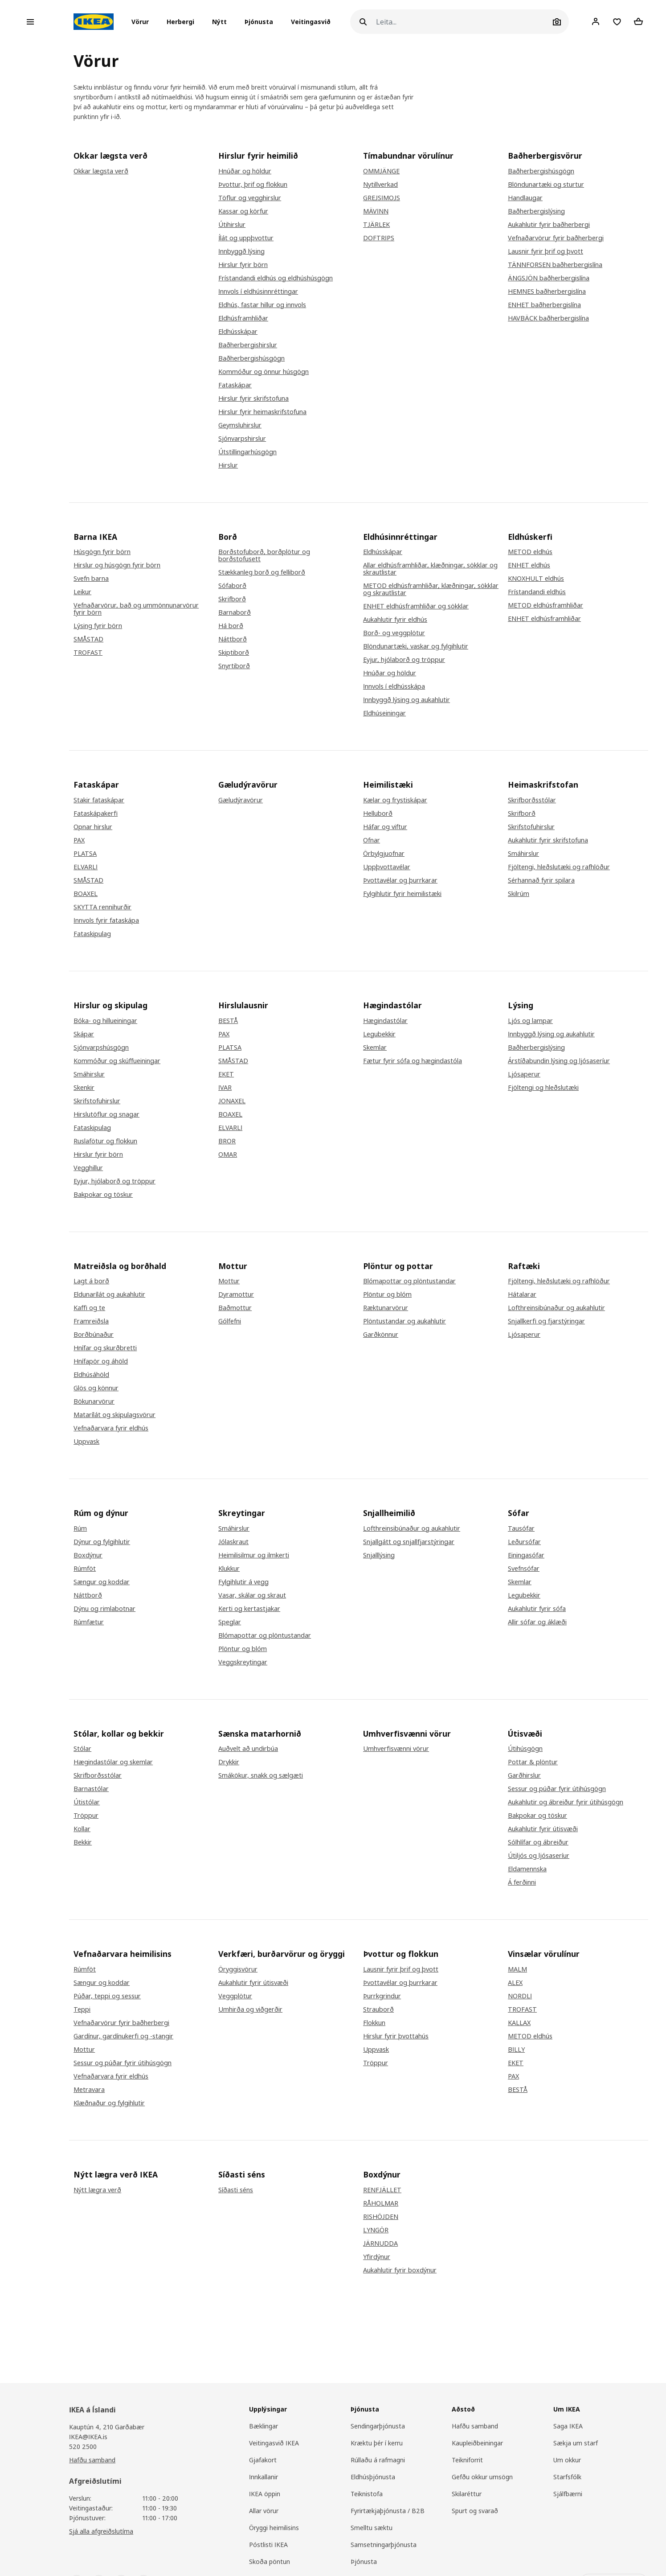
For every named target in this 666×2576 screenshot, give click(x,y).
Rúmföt (85, 1568)
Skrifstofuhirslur (531, 826)
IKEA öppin (264, 2494)
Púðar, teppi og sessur (107, 1996)
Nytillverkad (380, 184)
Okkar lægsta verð (101, 171)
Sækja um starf (575, 2443)
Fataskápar (235, 385)
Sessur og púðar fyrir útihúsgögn (557, 1788)
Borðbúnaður (94, 1334)
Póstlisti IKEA (268, 2544)
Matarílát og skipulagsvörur (114, 1414)
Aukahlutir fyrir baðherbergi (549, 224)
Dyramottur (236, 1294)
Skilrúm (518, 893)
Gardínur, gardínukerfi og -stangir (123, 2036)
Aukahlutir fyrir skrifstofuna (548, 840)
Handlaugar (525, 197)
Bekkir (83, 1842)
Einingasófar (526, 1555)
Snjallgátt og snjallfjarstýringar (408, 1541)
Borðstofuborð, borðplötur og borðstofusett (264, 555)
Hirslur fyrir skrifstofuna (253, 398)
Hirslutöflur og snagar (106, 1114)
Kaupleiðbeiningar (477, 2443)
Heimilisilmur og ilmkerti (253, 1555)
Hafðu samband (92, 2460)
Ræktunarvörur (385, 1307)
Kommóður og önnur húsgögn (263, 371)
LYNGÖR (375, 2230)
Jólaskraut (233, 1541)
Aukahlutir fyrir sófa (537, 1608)
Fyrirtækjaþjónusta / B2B (388, 2510)
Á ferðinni (522, 1882)
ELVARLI (86, 867)
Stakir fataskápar (99, 800)
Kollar (82, 1828)
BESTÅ (228, 1020)
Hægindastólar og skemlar (113, 1762)
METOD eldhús (530, 551)
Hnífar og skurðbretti (105, 1348)
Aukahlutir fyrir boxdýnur (400, 2270)
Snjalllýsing (379, 1555)
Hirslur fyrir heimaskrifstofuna (262, 411)
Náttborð (232, 639)
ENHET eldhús (529, 565)
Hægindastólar (385, 1020)
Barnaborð (234, 612)
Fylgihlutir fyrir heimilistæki (402, 893)
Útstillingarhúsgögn (247, 452)
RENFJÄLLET (382, 2190)
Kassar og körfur (243, 211)
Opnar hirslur (93, 826)
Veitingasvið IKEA (274, 2443)
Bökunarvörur (94, 1401)
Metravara (89, 2089)
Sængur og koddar (102, 1582)
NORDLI (520, 1996)
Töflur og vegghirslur (249, 197)
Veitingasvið (311, 21)
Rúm (80, 1528)
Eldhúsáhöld (91, 1374)
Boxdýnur (88, 1555)
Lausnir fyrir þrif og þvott (545, 251)
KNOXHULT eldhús (536, 578)
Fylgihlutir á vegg (243, 1582)
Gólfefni (229, 1321)
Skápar (84, 1034)
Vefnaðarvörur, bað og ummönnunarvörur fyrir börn (136, 609)
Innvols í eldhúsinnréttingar (258, 291)
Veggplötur (235, 1996)
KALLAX (519, 2022)
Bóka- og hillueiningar (105, 1020)
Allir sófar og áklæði (537, 1622)
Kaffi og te (89, 1307)
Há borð (230, 625)
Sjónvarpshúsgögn (101, 1047)
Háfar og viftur (385, 826)
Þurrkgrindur (382, 1996)
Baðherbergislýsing (536, 211)
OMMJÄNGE (381, 171)
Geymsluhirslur (239, 425)
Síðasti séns (235, 2190)
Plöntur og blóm (387, 1294)
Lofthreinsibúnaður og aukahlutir (556, 1307)
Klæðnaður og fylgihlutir (109, 2103)
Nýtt (219, 21)
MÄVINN (375, 211)
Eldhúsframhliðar (243, 318)
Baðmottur (235, 1307)
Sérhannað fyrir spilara (541, 880)
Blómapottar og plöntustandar (409, 1281)
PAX (79, 840)
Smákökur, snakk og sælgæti (260, 1775)
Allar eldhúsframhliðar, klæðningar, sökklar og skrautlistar (430, 569)
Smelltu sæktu (371, 2527)
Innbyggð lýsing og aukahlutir (406, 699)
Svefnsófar (523, 1568)
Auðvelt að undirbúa (248, 1748)
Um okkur (567, 2460)
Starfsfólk (567, 2477)
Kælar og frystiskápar (395, 800)
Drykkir (228, 1762)
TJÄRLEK (376, 224)
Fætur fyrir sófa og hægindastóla (412, 1060)
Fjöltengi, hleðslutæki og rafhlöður (559, 867)
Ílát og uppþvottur (246, 238)
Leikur (82, 592)
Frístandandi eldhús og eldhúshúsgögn (275, 278)
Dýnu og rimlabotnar (104, 1608)
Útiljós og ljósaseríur (538, 1855)
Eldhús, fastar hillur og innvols (262, 304)
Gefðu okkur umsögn (482, 2477)
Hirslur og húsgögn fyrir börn (117, 565)
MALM (517, 1969)
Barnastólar (91, 1788)
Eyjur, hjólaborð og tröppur (404, 659)
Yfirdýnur (376, 2256)
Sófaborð (232, 585)
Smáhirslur (523, 853)
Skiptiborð (233, 652)
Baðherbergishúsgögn (251, 358)
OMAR (227, 1154)
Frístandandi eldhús (537, 592)
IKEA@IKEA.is (88, 2436)
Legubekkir (379, 1034)
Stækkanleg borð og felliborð (261, 572)
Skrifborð (232, 599)
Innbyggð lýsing (241, 251)
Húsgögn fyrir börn (102, 551)
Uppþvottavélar (386, 867)
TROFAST (88, 652)
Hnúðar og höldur (244, 171)
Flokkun (374, 2022)
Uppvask (86, 1441)
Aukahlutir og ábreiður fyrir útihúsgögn (565, 1802)
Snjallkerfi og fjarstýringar (546, 1321)
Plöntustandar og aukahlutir (404, 1321)
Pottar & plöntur (533, 1762)
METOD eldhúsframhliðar (545, 605)
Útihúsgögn (525, 1748)
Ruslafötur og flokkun (105, 1141)
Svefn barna (91, 578)
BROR (227, 1141)
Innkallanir (263, 2477)
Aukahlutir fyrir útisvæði (543, 1828)
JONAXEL (231, 1101)
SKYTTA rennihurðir (102, 907)
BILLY (516, 2049)
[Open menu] (30, 22)
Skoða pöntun (269, 2561)
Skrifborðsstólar (532, 800)
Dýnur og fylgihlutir (102, 1541)
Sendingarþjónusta (378, 2426)
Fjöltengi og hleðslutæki (543, 1087)
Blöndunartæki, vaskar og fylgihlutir (415, 646)
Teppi (82, 2009)
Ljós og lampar (530, 1020)
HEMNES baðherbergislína (547, 291)
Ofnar (371, 840)
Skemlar (375, 1047)
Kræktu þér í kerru (377, 2443)
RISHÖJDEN (380, 2216)
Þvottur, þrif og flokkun (252, 184)
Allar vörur (263, 2510)
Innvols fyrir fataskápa (106, 920)
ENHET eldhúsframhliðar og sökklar (416, 606)
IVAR (225, 1087)
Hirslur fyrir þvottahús (396, 2036)
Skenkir (84, 1087)
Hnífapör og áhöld (101, 1361)
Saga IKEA (568, 2426)
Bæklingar (263, 2426)
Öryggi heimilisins (274, 2527)
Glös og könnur (96, 1388)
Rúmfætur (89, 1622)
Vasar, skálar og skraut (252, 1595)
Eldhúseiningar (384, 713)
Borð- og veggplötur (394, 633)
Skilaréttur (467, 2494)
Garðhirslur (524, 1775)
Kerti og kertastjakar (249, 1608)
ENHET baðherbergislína (544, 304)
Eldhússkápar (237, 331)
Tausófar (521, 1528)
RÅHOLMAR (380, 2203)
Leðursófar (524, 1541)
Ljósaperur (524, 1074)
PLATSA (85, 853)
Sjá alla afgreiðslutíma (101, 2531)
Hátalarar (522, 1294)
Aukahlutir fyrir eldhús (395, 619)
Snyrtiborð (234, 666)
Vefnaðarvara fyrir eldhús (111, 1428)
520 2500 (83, 2446)
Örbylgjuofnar (384, 853)
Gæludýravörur (240, 800)
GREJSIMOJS (381, 197)
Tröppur (86, 1815)
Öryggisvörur (237, 1969)
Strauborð (378, 2009)
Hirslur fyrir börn (243, 264)
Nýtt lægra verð (97, 2190)
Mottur (229, 1281)
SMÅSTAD (88, 639)
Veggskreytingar (242, 1662)
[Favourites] (617, 22)
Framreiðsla (91, 1321)
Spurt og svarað (475, 2510)
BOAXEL (86, 893)
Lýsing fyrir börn (98, 625)
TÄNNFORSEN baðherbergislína (555, 264)
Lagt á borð (91, 1281)
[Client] (596, 21)
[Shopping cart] (638, 21)
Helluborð (377, 813)
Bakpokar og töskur (103, 1194)
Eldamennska (527, 1869)
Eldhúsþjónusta (373, 2477)
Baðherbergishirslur (247, 345)
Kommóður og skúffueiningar (117, 1060)
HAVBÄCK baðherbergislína (548, 318)
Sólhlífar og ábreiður (538, 1842)
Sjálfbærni (567, 2494)
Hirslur (228, 465)
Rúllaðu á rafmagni (378, 2460)
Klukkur (229, 1568)
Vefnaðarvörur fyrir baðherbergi (556, 238)
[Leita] (463, 22)
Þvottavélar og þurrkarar (400, 880)
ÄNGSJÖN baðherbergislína (548, 278)
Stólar (82, 1748)
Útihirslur (231, 224)
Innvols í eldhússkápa (394, 686)
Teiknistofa (367, 2494)
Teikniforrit (467, 2460)
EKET (226, 1074)
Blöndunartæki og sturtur (546, 184)
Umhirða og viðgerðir (250, 2009)
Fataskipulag (92, 933)
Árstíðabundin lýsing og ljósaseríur (559, 1060)
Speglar (229, 1622)
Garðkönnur (380, 1334)
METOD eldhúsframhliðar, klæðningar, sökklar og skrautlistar (430, 589)
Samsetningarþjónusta (384, 2544)
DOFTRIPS (378, 238)
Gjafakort (263, 2460)
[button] (142, 21)
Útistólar (87, 1802)
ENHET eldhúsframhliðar (544, 618)
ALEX (515, 1982)
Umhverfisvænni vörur (396, 1748)
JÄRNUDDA (380, 2243)
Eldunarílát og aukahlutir (109, 1294)
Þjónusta (259, 21)
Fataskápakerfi (96, 813)
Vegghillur (88, 1167)
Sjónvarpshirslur (242, 438)
